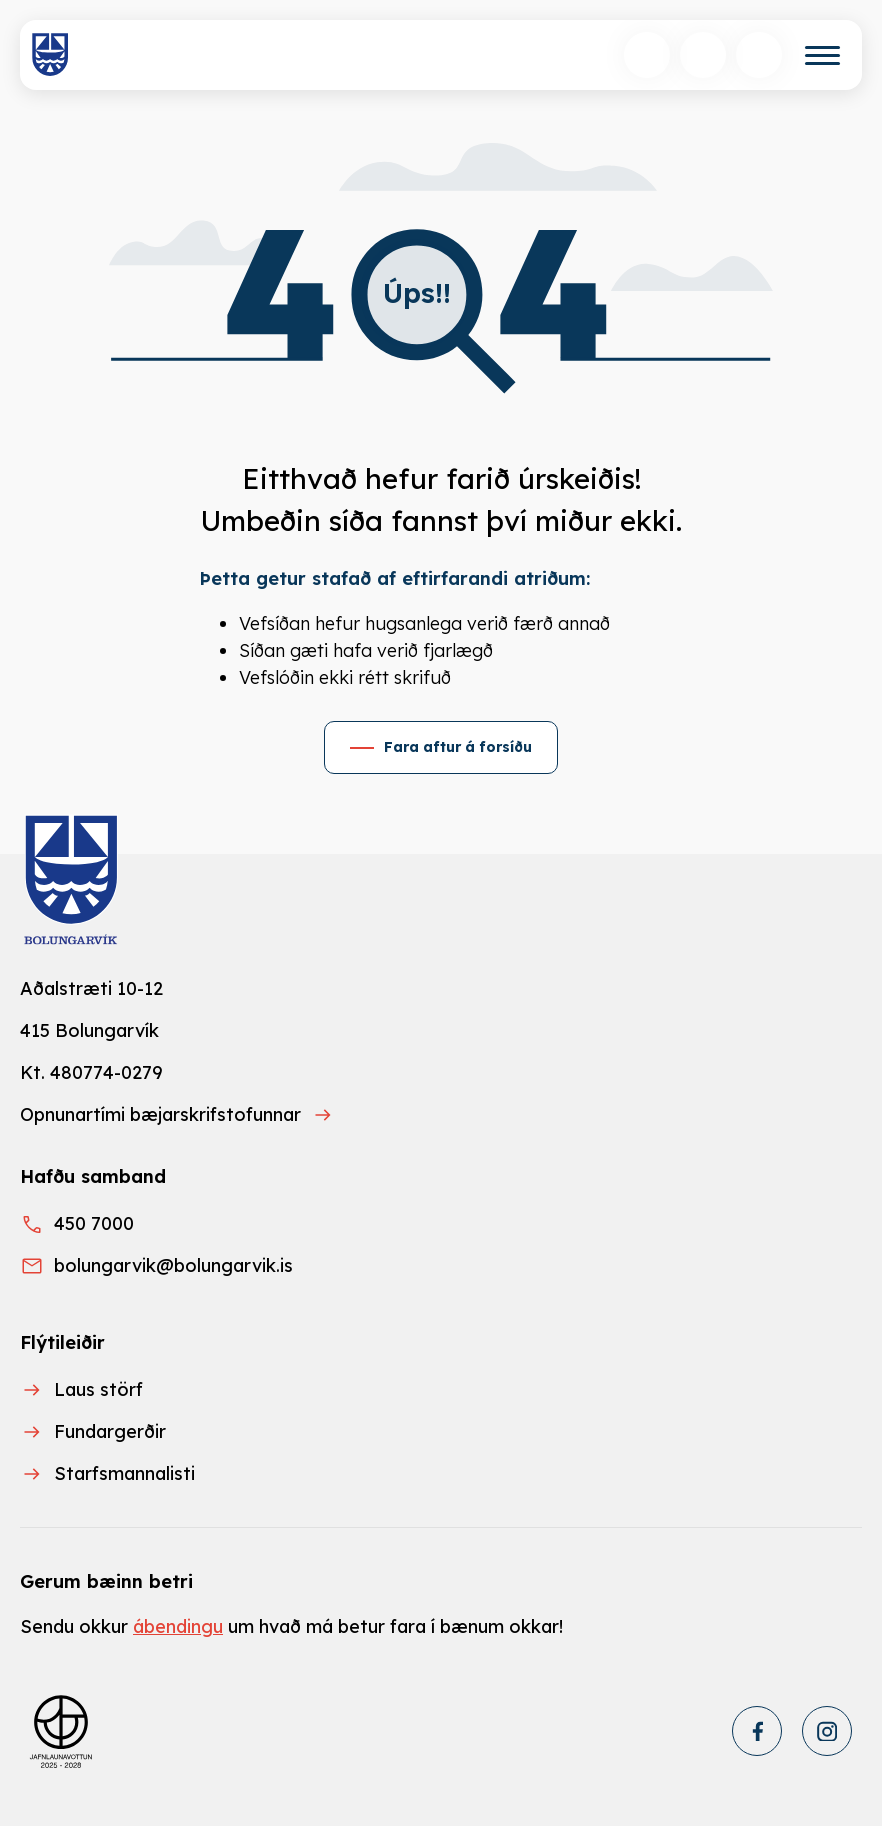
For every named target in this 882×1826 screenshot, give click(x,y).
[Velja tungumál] (703, 55)
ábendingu (178, 1626)
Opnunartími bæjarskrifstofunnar (160, 1114)
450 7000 (94, 1223)
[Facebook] (757, 1731)
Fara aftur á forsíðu (458, 747)
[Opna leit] (647, 55)
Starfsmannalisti (124, 1473)
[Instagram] (827, 1731)
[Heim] (50, 55)
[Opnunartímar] (759, 55)
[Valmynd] (822, 55)
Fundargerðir (110, 1431)
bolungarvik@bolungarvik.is (173, 1265)
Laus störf (98, 1389)
